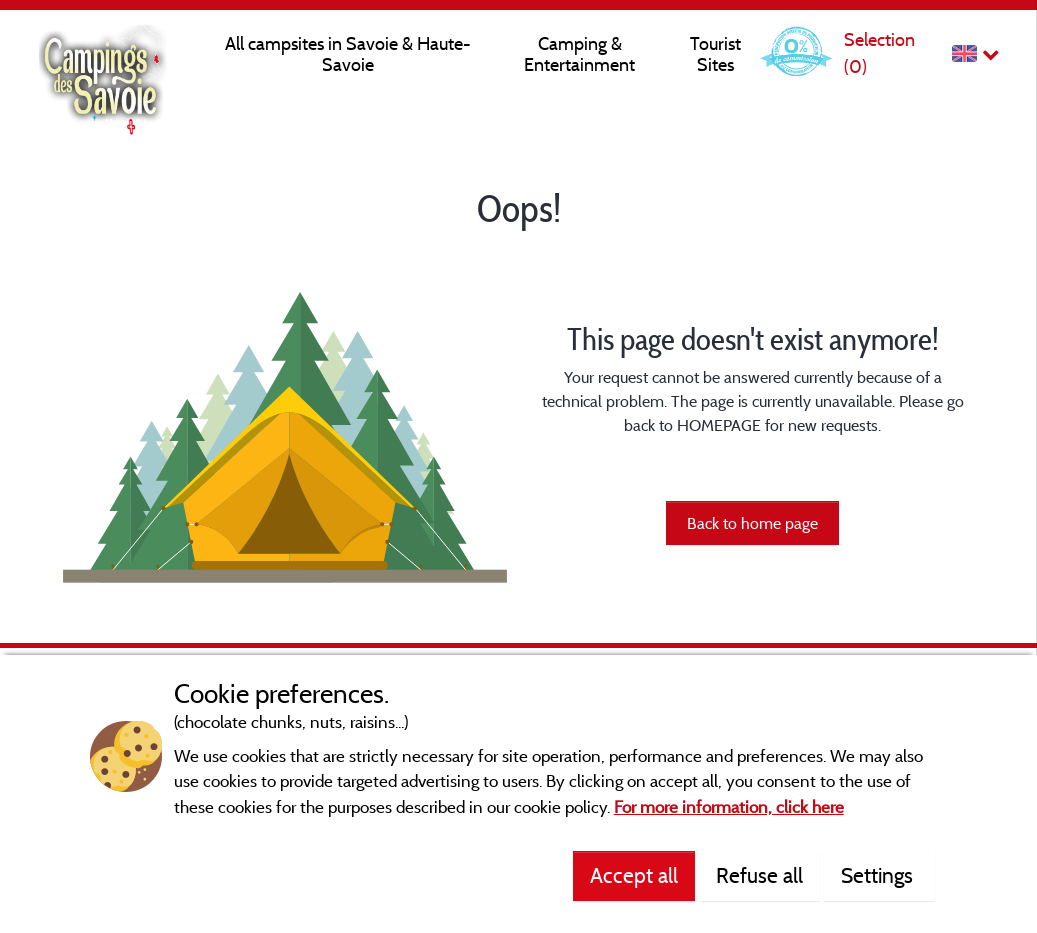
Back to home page (752, 523)
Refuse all (759, 875)
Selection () (879, 52)
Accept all (634, 875)
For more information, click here (729, 806)
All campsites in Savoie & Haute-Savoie (348, 54)
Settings (879, 875)
